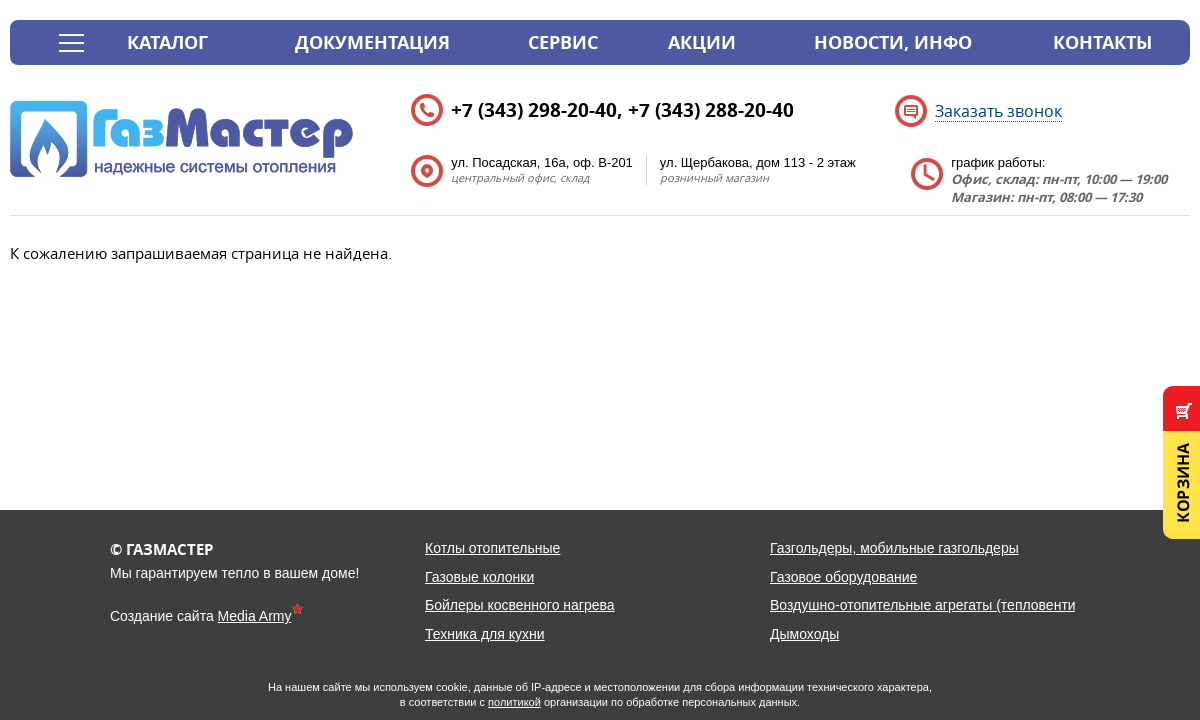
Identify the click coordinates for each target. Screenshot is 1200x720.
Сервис (563, 42)
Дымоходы (804, 634)
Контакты (1102, 42)
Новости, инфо (893, 42)
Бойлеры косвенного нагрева (520, 605)
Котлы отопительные (492, 548)
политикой (514, 702)
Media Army (255, 616)
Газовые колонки (479, 577)
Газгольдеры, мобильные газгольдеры (894, 548)
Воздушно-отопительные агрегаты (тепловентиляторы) (949, 605)
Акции (702, 42)
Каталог (167, 42)
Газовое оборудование (843, 577)
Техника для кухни (485, 634)
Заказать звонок (998, 111)
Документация (372, 42)
